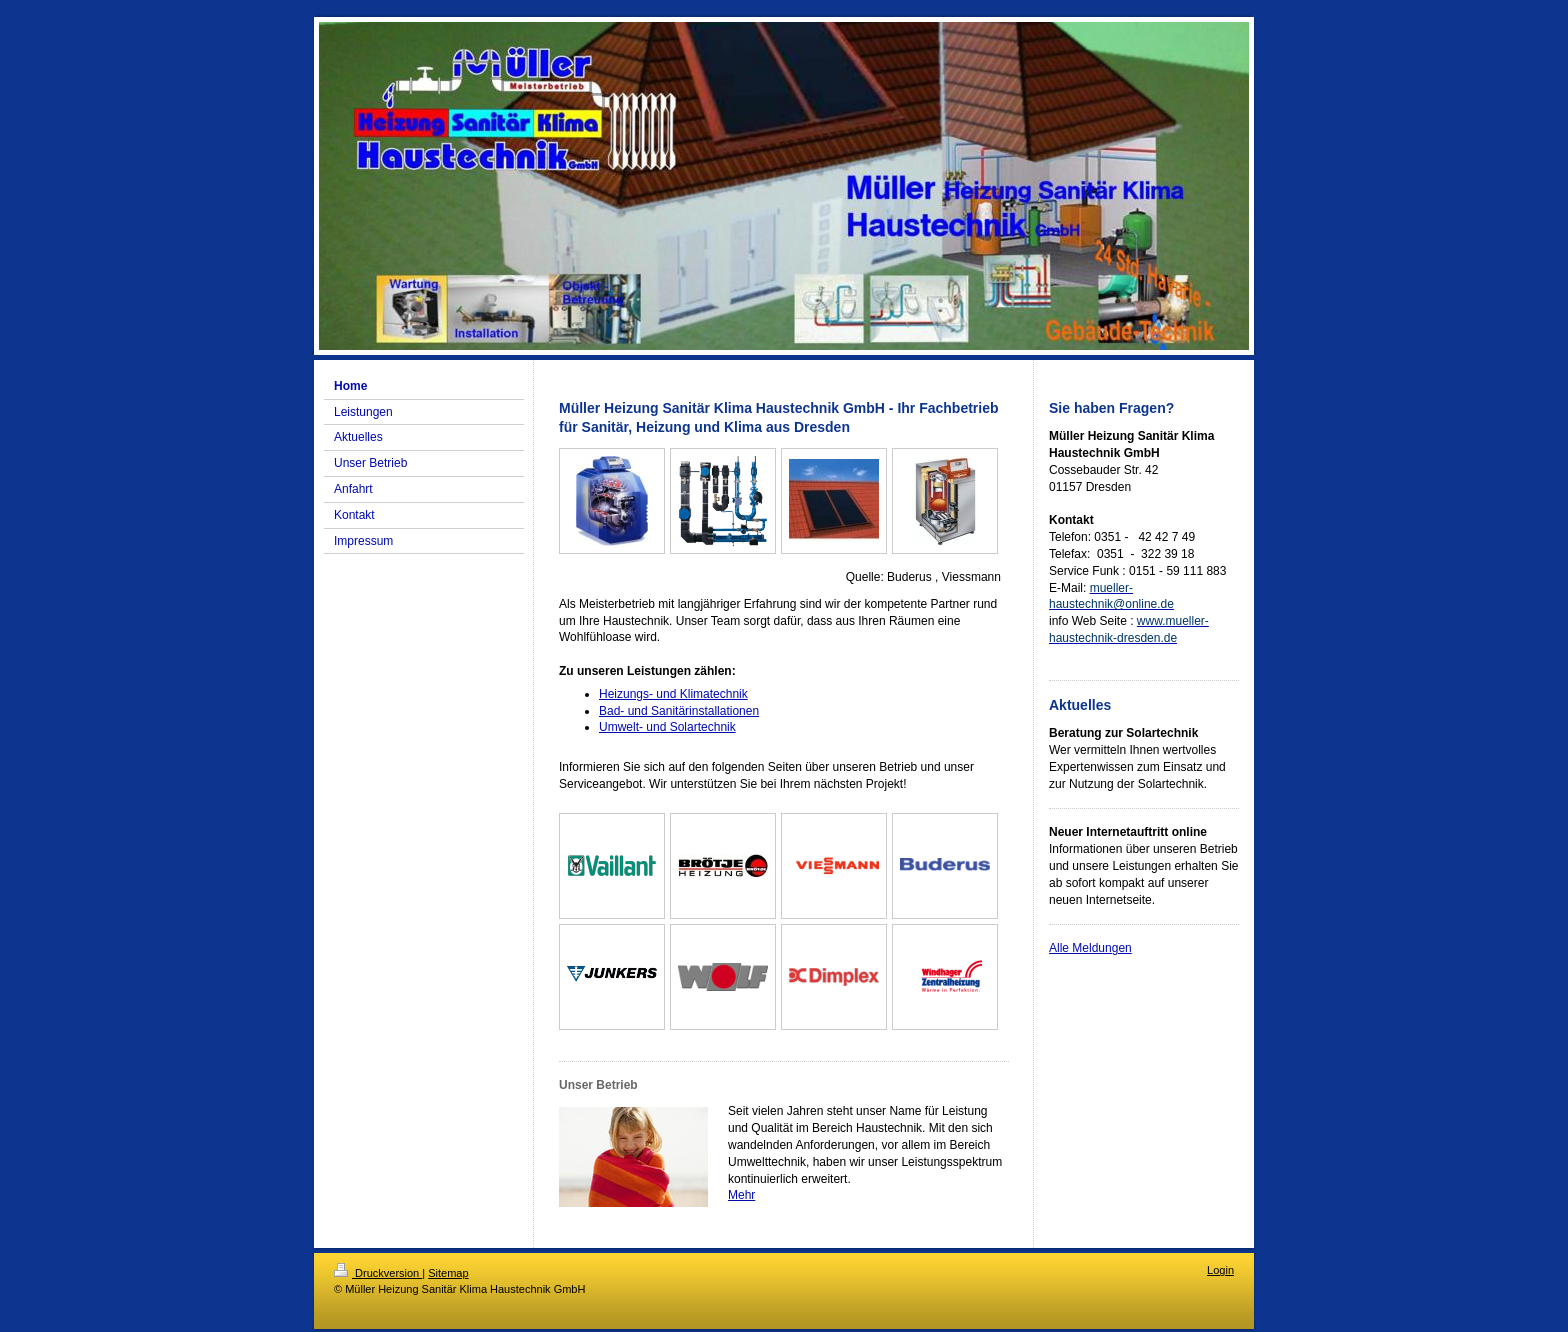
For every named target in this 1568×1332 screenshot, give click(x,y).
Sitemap (448, 1273)
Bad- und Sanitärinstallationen (679, 711)
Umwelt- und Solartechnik (667, 727)
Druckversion (378, 1273)
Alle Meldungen (1090, 948)
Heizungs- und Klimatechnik (673, 694)
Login (1220, 1270)
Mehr (741, 1195)
